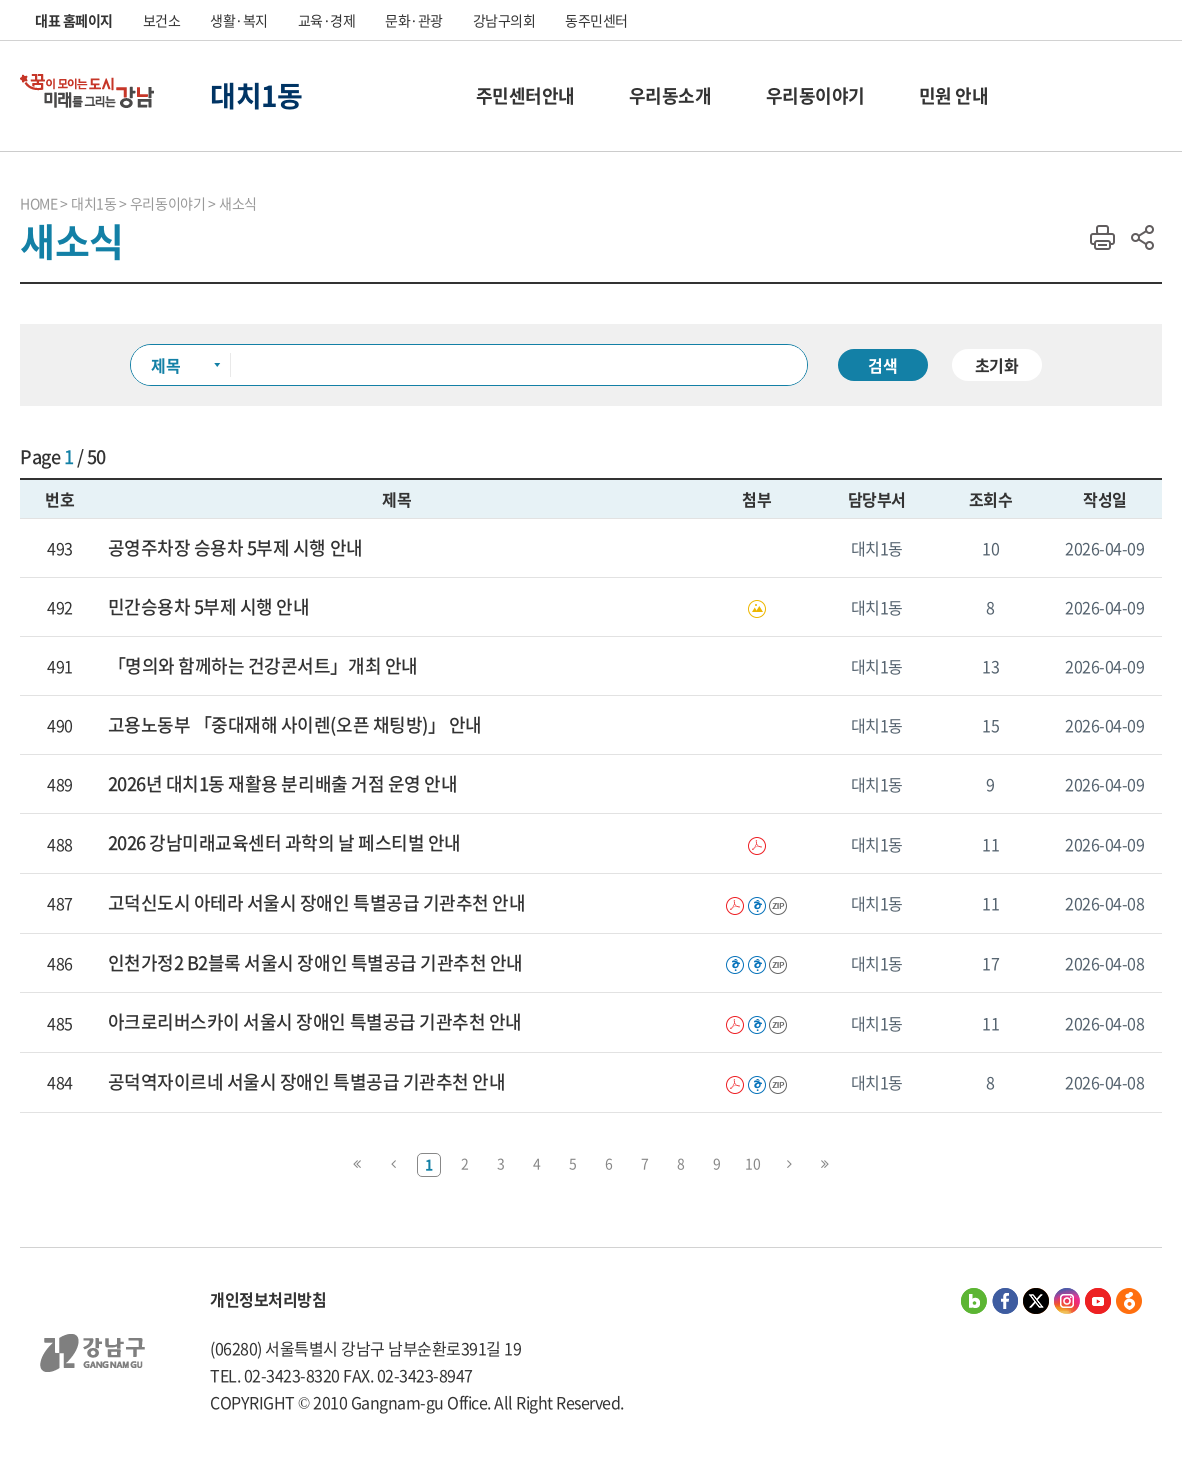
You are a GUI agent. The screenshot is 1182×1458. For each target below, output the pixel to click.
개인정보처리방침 (268, 1299)
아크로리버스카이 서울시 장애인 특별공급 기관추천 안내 (315, 1022)
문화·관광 (414, 20)
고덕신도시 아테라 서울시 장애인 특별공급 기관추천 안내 (316, 903)
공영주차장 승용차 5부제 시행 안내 (235, 548)
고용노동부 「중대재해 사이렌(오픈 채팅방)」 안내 (295, 725)
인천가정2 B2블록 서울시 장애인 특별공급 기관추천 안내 (315, 963)
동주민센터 (596, 20)
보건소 (162, 20)
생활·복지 (239, 20)
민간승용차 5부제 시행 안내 (209, 607)
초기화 (997, 365)
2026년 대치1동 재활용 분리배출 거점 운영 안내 (282, 784)
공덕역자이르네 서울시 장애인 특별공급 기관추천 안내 (306, 1082)
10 (752, 1163)
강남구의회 (504, 20)
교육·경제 (327, 20)
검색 (883, 365)
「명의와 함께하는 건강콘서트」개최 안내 (263, 666)
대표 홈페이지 (74, 20)
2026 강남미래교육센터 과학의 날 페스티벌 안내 (284, 843)
